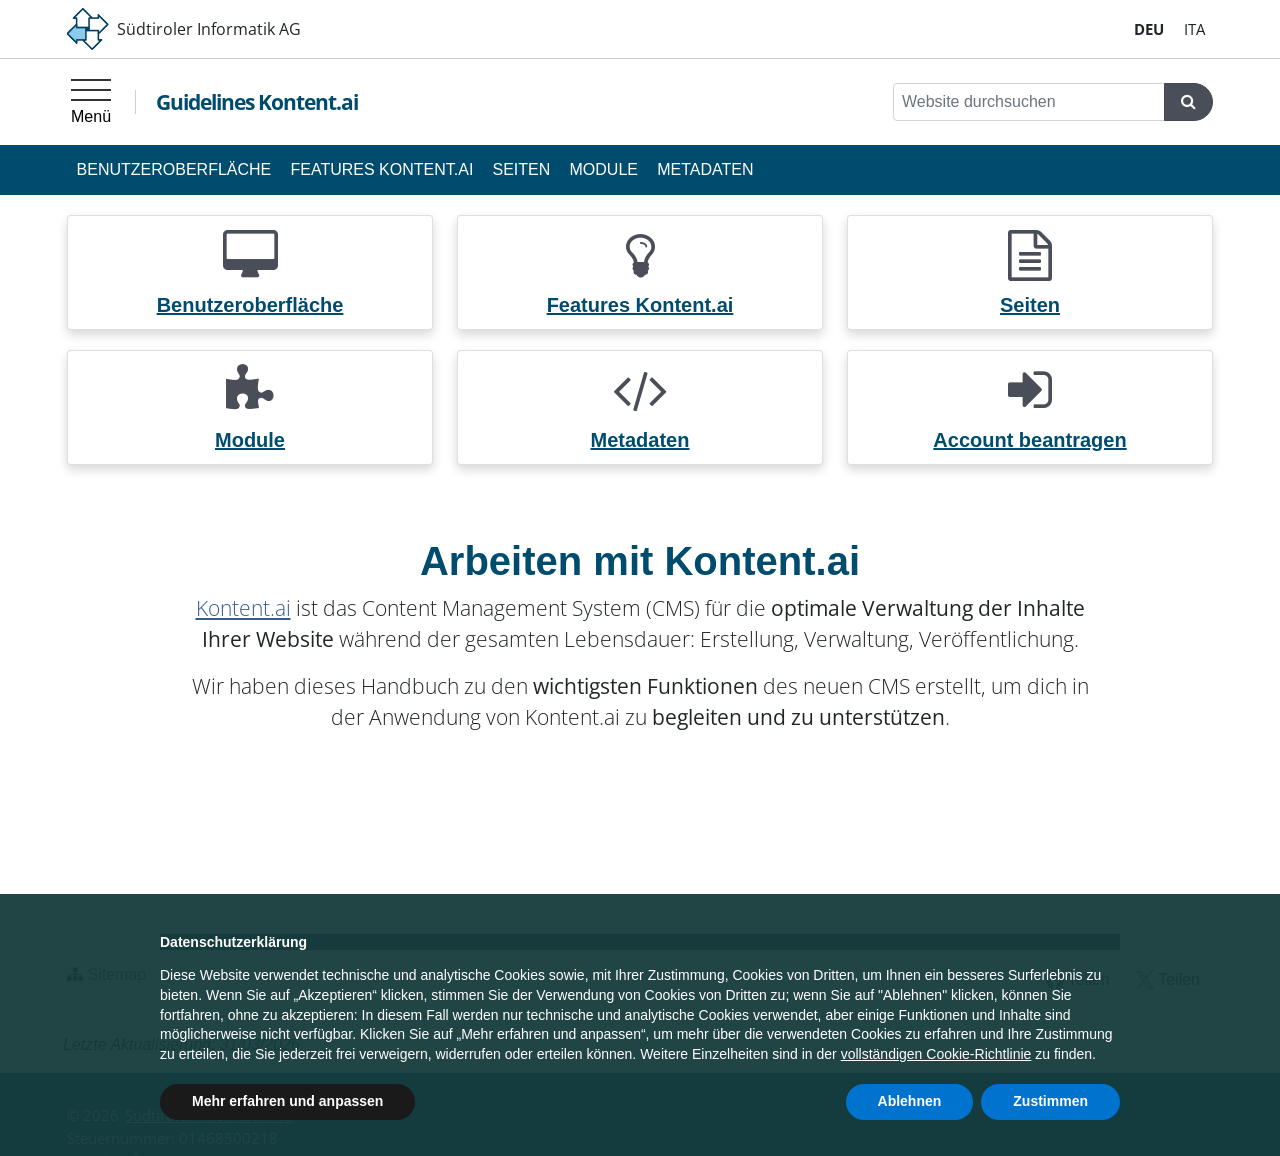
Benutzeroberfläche (174, 169)
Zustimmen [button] (1050, 1101)
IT (1194, 29)
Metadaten (705, 169)
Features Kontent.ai (381, 169)
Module (604, 169)
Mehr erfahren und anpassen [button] (287, 1101)
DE (1149, 29)
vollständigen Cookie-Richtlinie (936, 1054)
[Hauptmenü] (91, 102)
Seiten (522, 169)
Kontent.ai (243, 608)
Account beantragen (1029, 440)
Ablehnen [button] (910, 1101)
